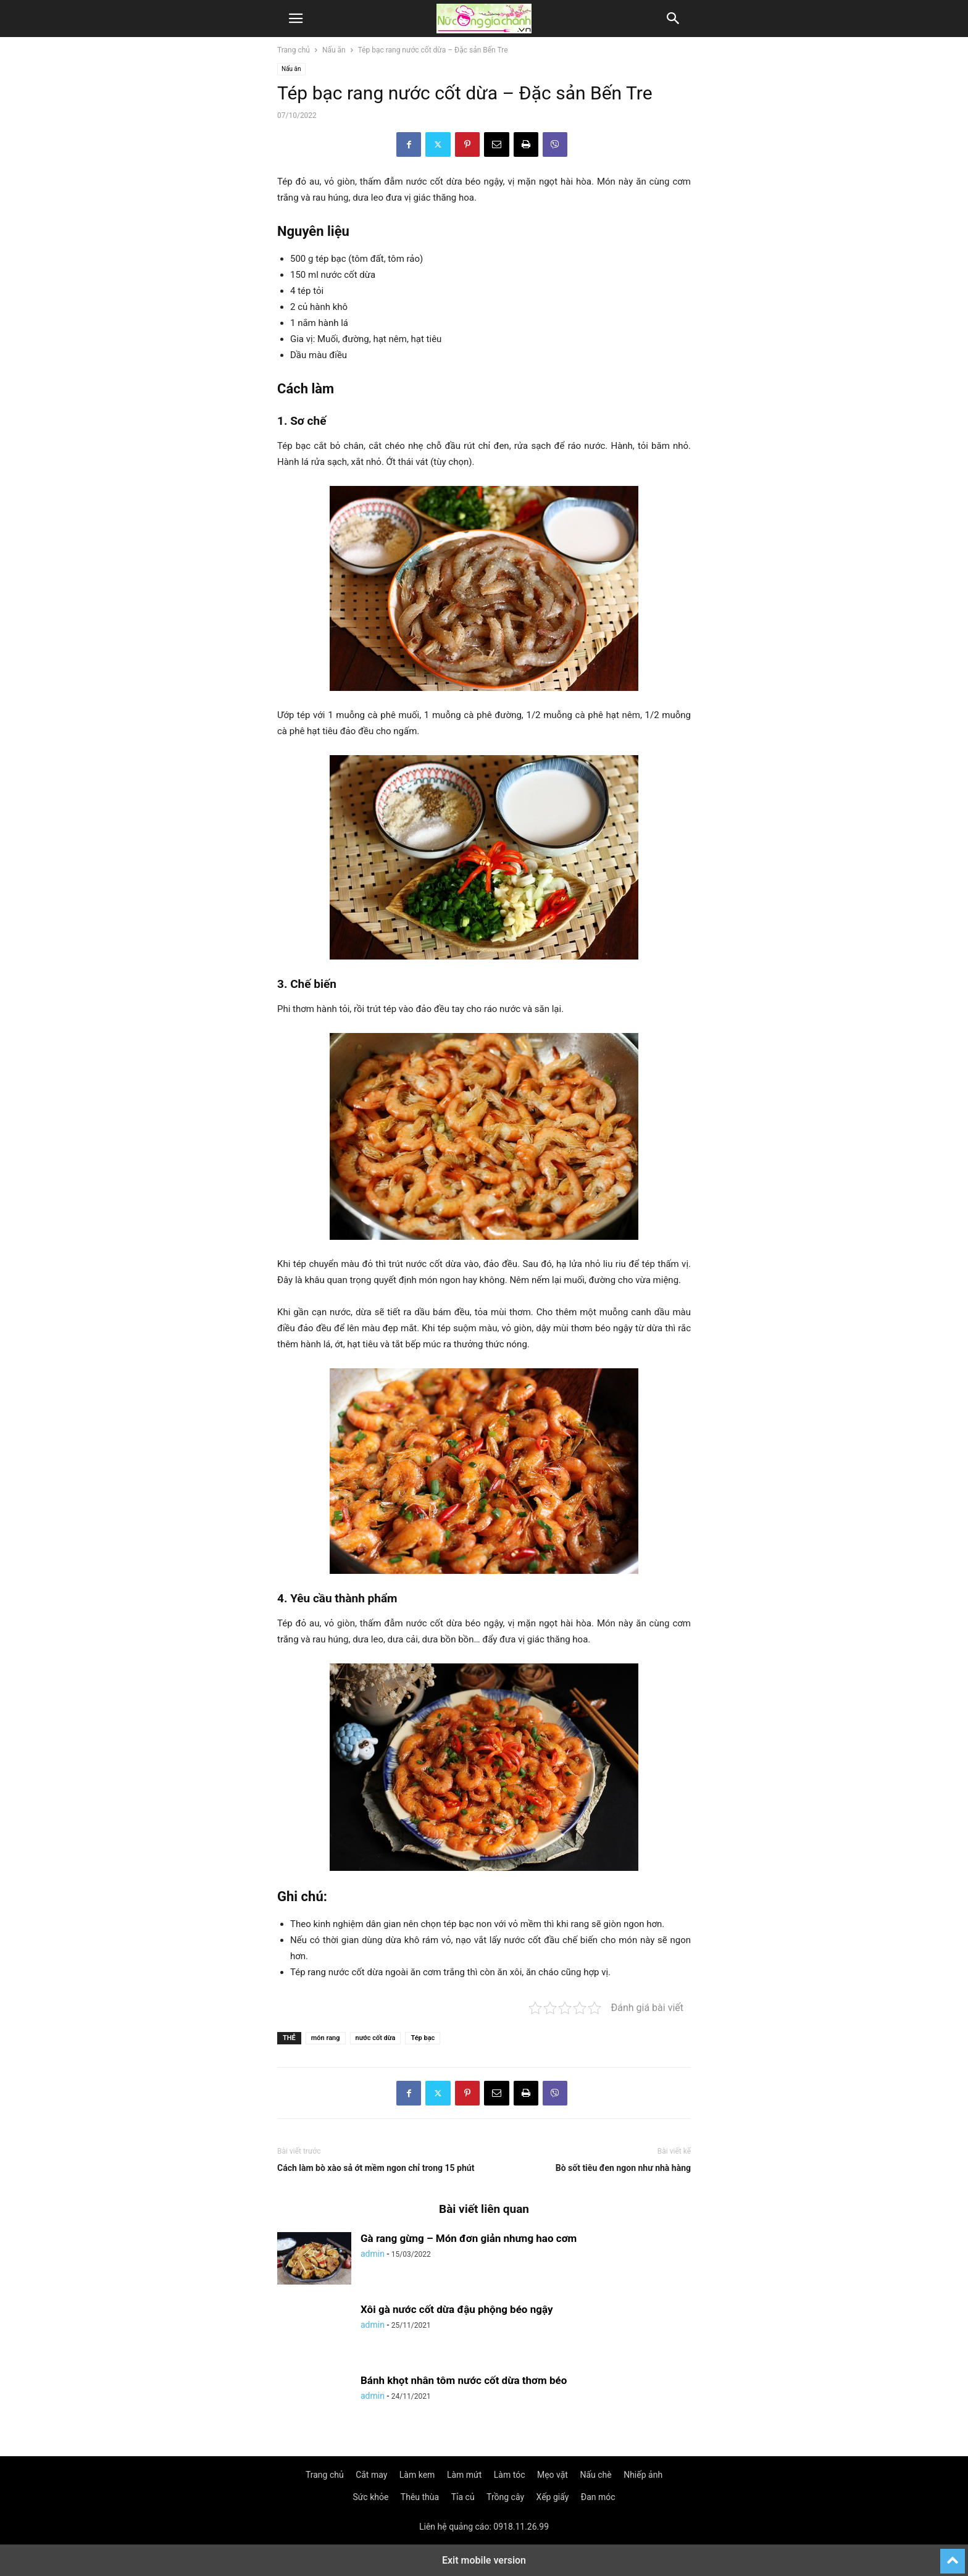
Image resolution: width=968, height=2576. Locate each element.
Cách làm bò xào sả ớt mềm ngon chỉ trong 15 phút (375, 2168)
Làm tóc (509, 2475)
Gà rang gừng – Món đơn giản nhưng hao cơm (469, 2238)
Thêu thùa (420, 2497)
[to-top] (952, 2555)
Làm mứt (464, 2475)
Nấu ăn (334, 50)
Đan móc (598, 2497)
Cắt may (371, 2475)
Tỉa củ (463, 2497)
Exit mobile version (484, 2560)
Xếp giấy (552, 2497)
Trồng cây (505, 2497)
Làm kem (417, 2475)
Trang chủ (293, 50)
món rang (325, 2038)
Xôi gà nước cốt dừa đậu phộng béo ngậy (457, 2309)
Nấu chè (595, 2475)
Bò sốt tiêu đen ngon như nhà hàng (623, 2168)
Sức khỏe (370, 2497)
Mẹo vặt (552, 2475)
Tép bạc (423, 2038)
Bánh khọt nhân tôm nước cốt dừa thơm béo (464, 2380)
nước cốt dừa (376, 2038)
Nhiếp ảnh (643, 2475)
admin (373, 2254)
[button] (295, 18)
